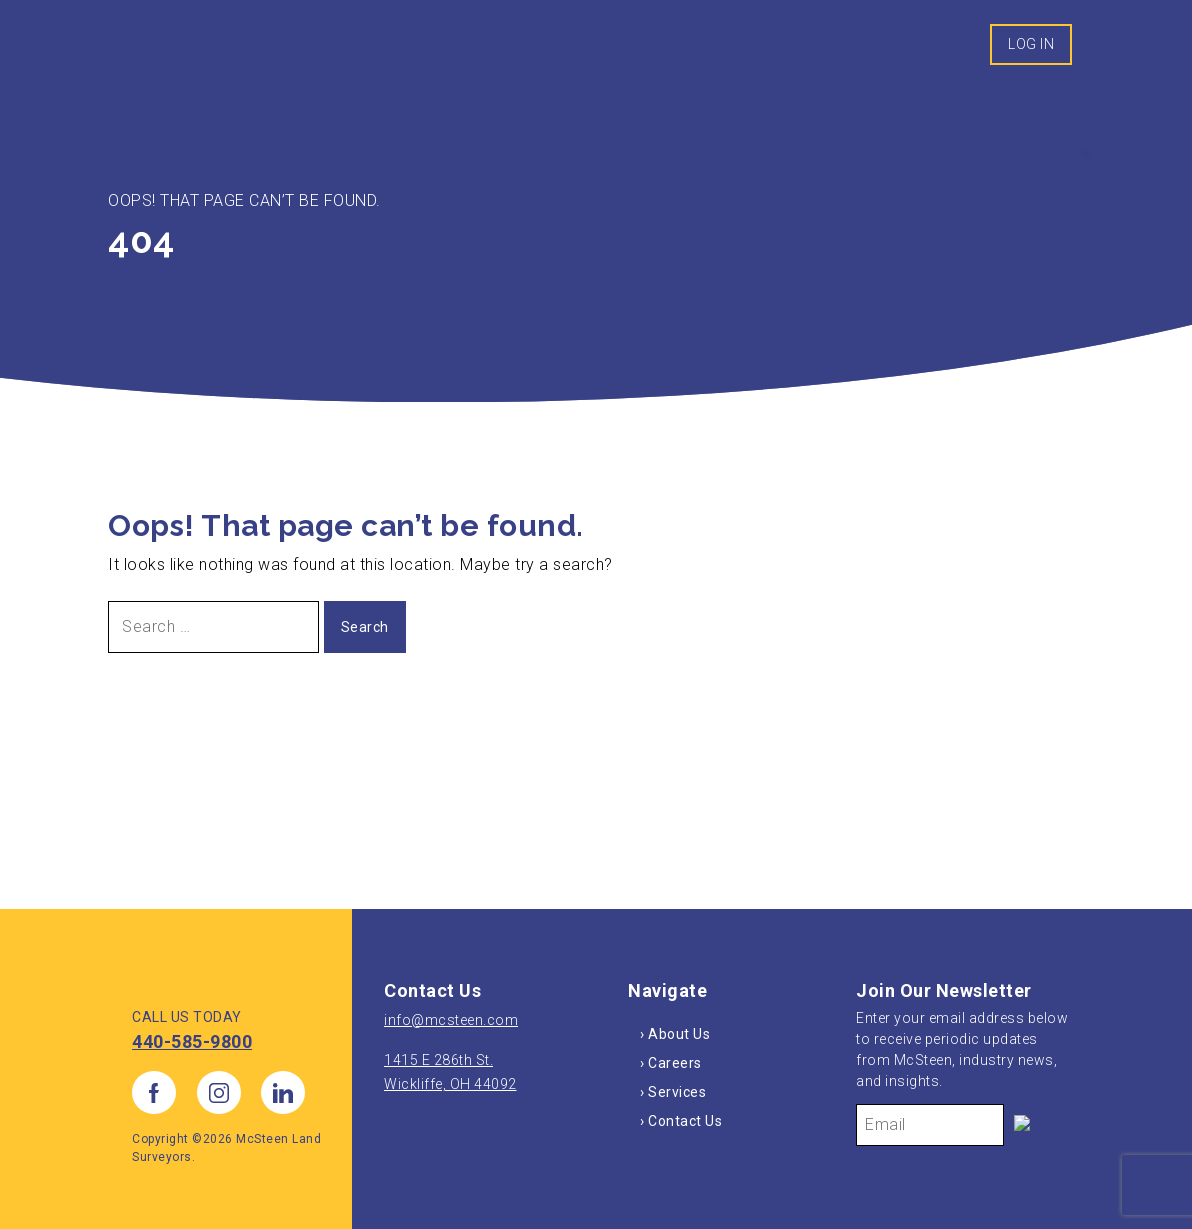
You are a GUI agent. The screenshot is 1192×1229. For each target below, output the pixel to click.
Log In (1031, 44)
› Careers (671, 1063)
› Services (673, 1092)
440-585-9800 (192, 1041)
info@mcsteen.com (451, 1020)
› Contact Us (681, 1121)
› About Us (675, 1034)
